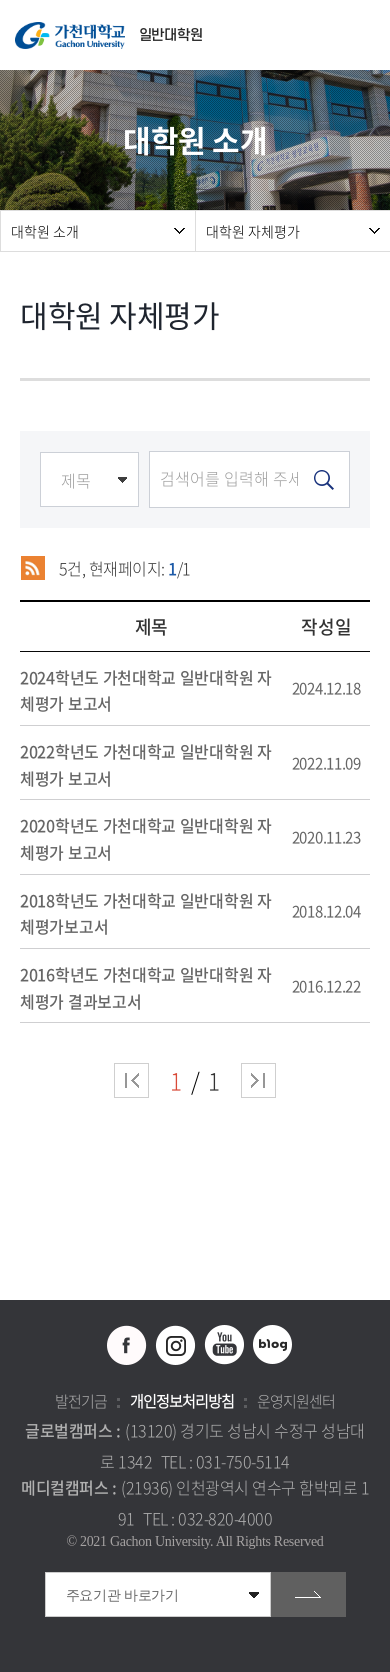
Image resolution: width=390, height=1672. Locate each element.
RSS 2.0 (32, 568)
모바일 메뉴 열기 (364, 35)
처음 (131, 1080)
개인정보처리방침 (182, 1401)
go (308, 1594)
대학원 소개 (45, 231)
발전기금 (81, 1401)
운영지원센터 (296, 1401)
